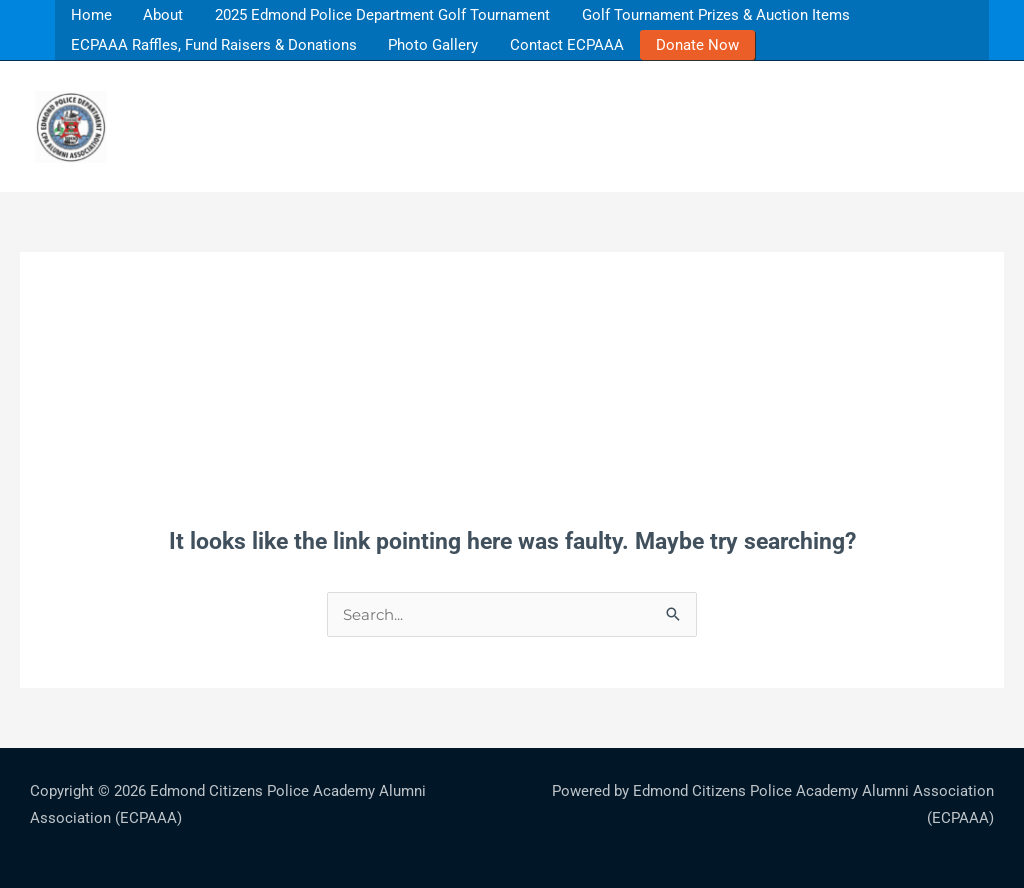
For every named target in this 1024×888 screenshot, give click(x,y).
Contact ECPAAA (572, 44)
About (159, 14)
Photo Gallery (438, 44)
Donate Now (700, 44)
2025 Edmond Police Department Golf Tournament (377, 14)
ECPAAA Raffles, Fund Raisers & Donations (216, 44)
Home (90, 14)
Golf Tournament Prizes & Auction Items (707, 14)
